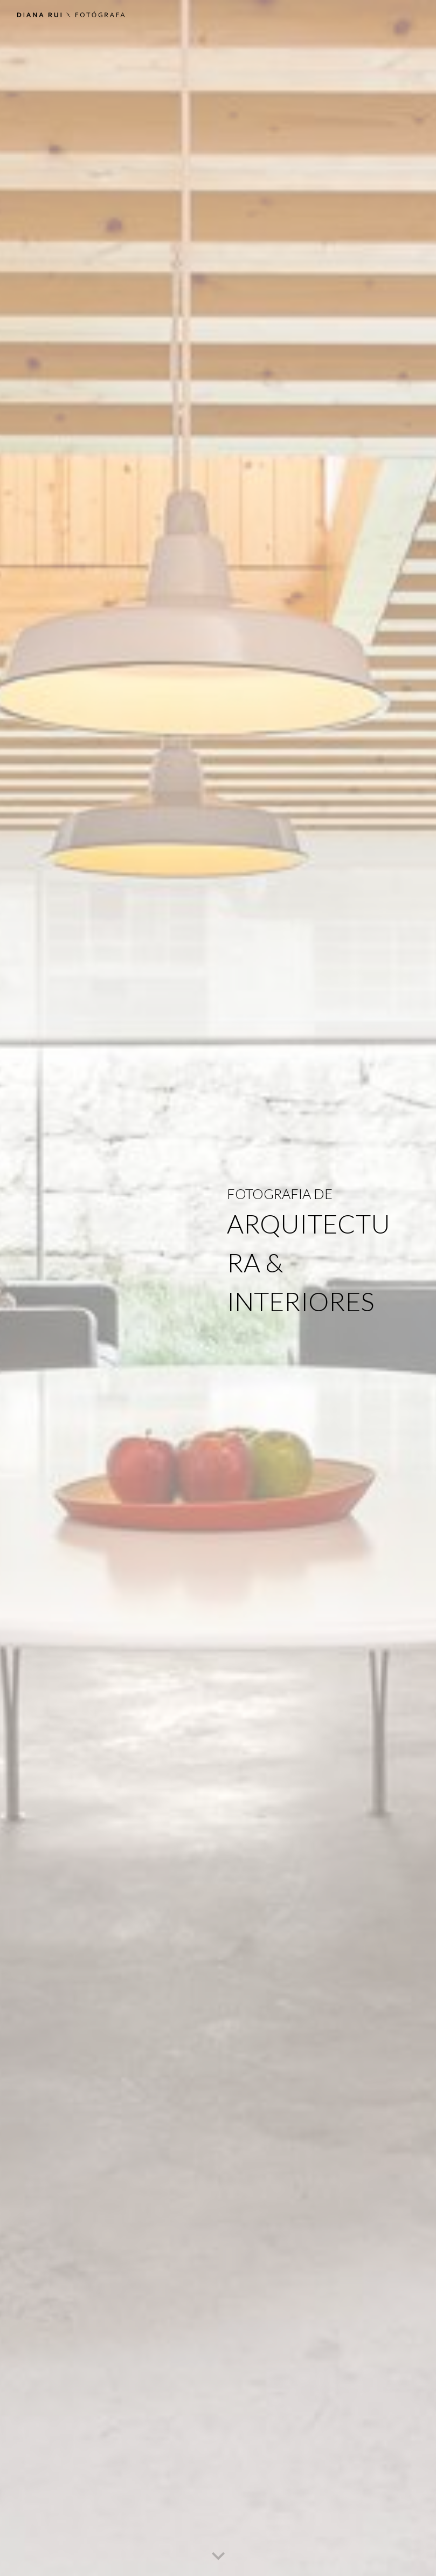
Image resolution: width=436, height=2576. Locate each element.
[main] (314, 1288)
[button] (218, 2557)
